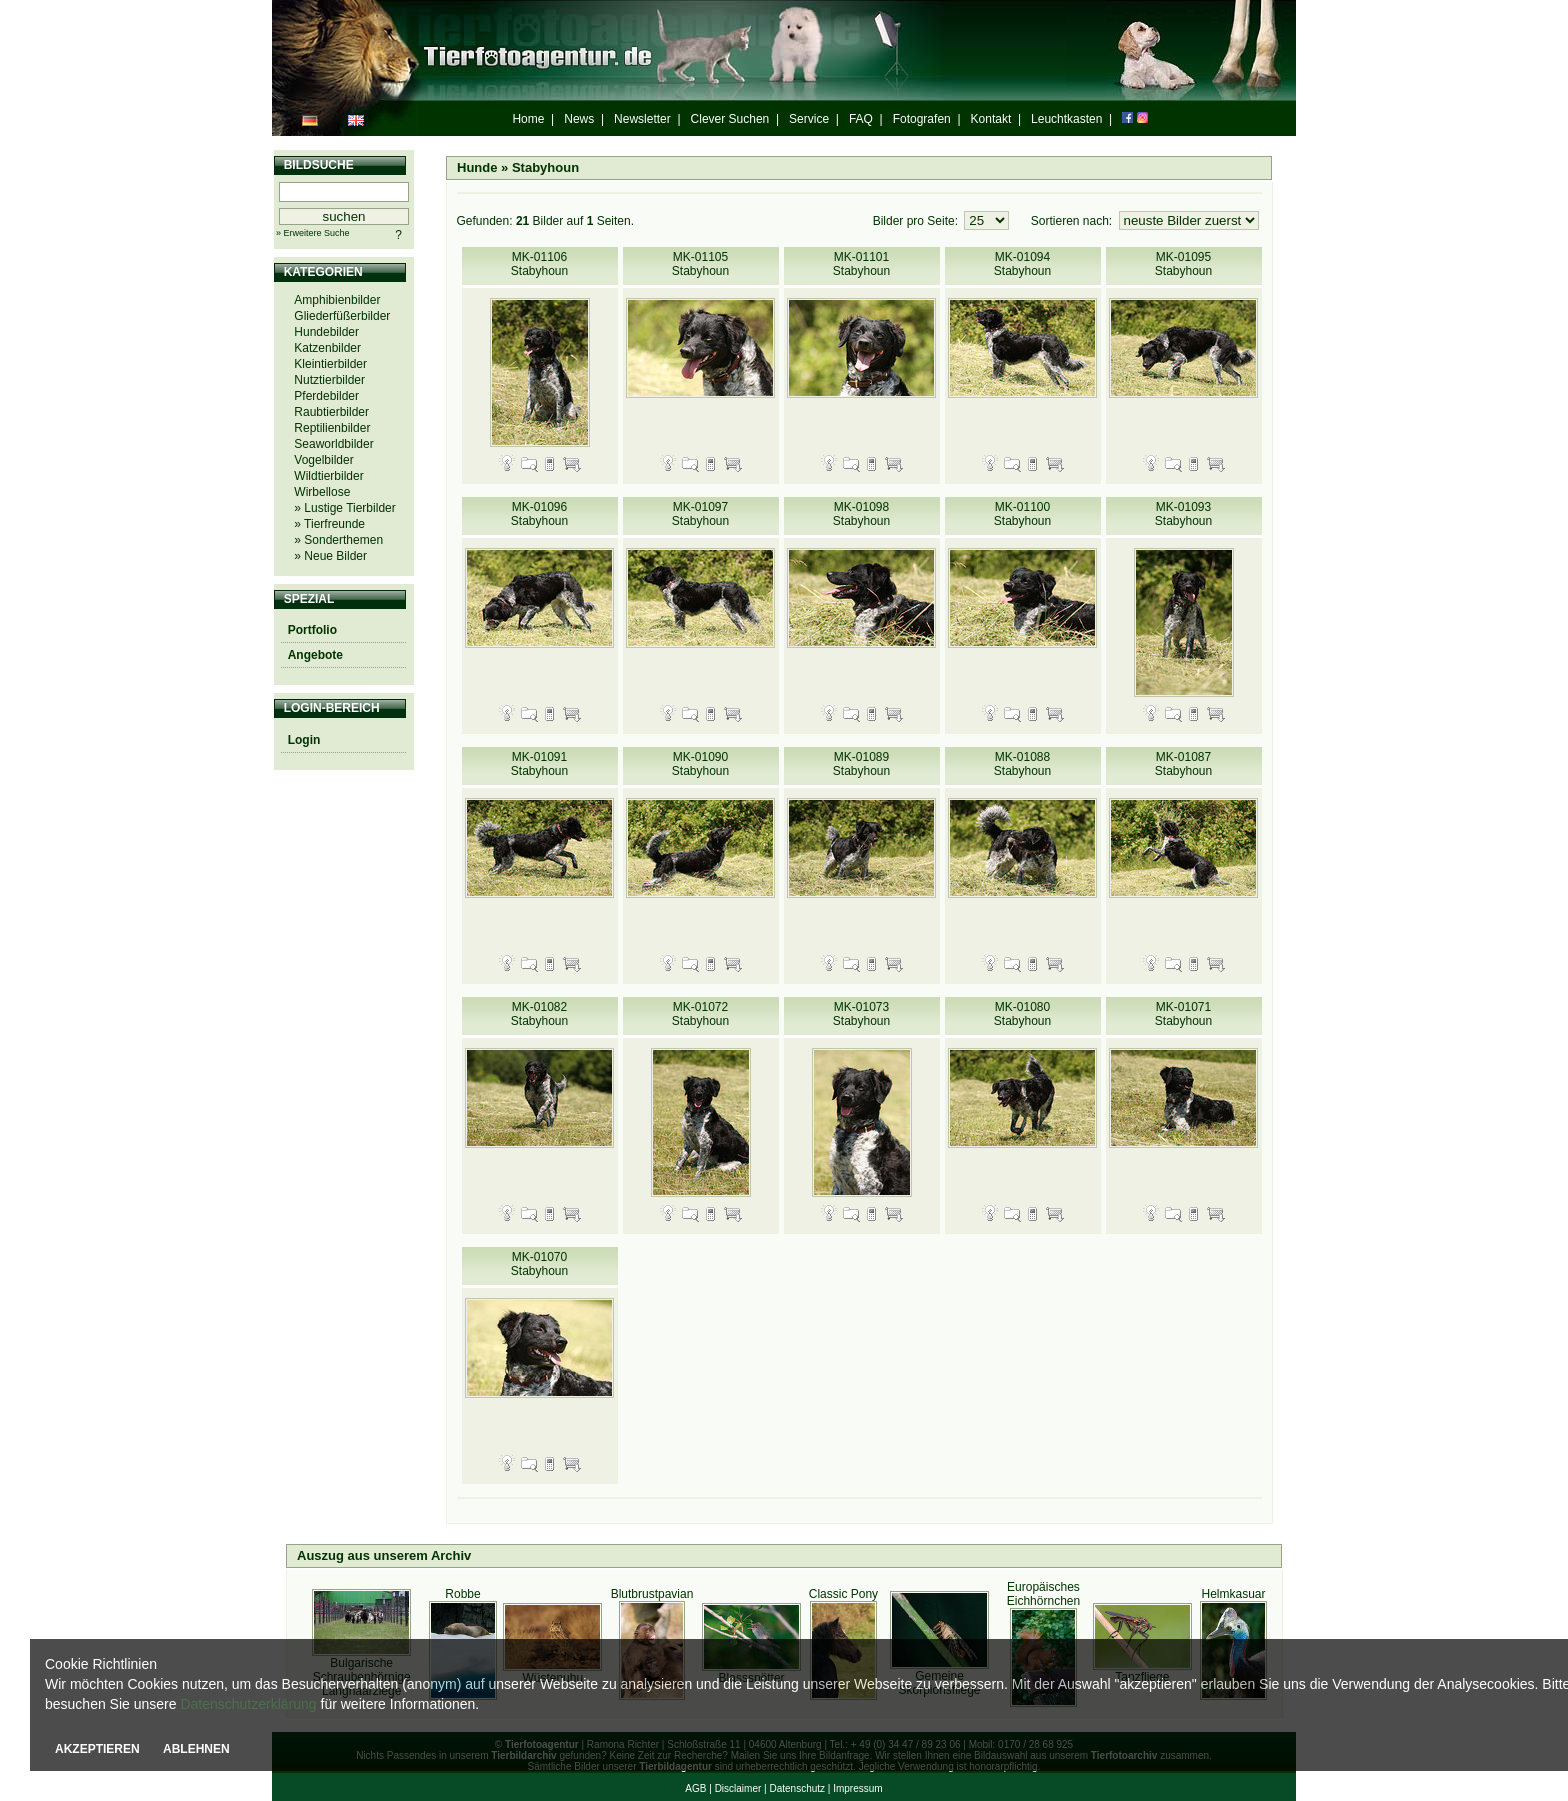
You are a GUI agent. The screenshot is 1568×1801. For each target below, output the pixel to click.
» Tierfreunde (329, 524)
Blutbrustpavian (652, 1594)
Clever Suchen (730, 119)
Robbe (462, 1594)
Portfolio (312, 630)
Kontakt (991, 119)
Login (304, 740)
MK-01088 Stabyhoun (1022, 764)
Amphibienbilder (337, 300)
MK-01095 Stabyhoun (1183, 264)
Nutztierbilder (329, 380)
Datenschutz (797, 1788)
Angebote (315, 655)
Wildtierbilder (328, 476)
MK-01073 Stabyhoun (861, 1014)
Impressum (857, 1788)
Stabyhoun (545, 167)
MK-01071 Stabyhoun (1183, 1014)
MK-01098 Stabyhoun (861, 514)
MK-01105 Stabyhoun (700, 264)
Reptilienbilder (332, 428)
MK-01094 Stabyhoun (1022, 264)
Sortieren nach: (1073, 221)
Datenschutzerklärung (248, 1704)
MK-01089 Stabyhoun (861, 764)
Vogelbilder (323, 460)
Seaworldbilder (333, 444)
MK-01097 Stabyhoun (700, 514)
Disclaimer (738, 1788)
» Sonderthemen (338, 540)
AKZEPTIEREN (97, 1749)
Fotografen (922, 119)
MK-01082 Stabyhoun (539, 1014)
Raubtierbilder (331, 412)
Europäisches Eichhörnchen (1043, 1594)
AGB (695, 1788)
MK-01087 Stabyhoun (1183, 764)
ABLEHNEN (196, 1749)
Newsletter (642, 119)
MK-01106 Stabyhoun (539, 264)
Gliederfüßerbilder (342, 316)
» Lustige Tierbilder (344, 508)
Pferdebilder (326, 396)
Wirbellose (322, 492)
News (579, 119)
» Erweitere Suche (313, 233)
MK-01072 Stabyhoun (700, 1014)
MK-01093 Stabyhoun (1183, 514)
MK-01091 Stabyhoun (539, 764)
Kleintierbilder (330, 364)
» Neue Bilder (330, 556)
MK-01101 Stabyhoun (861, 264)
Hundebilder (326, 332)
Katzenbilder (327, 348)
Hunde (477, 167)
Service (809, 119)
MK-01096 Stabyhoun (539, 514)
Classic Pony (843, 1594)
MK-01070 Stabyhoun (539, 1264)
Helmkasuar (1233, 1594)
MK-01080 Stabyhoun (1022, 1014)
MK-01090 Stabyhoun (700, 764)
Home (528, 119)
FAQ (861, 119)
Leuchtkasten (1066, 119)
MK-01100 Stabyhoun (1022, 514)
